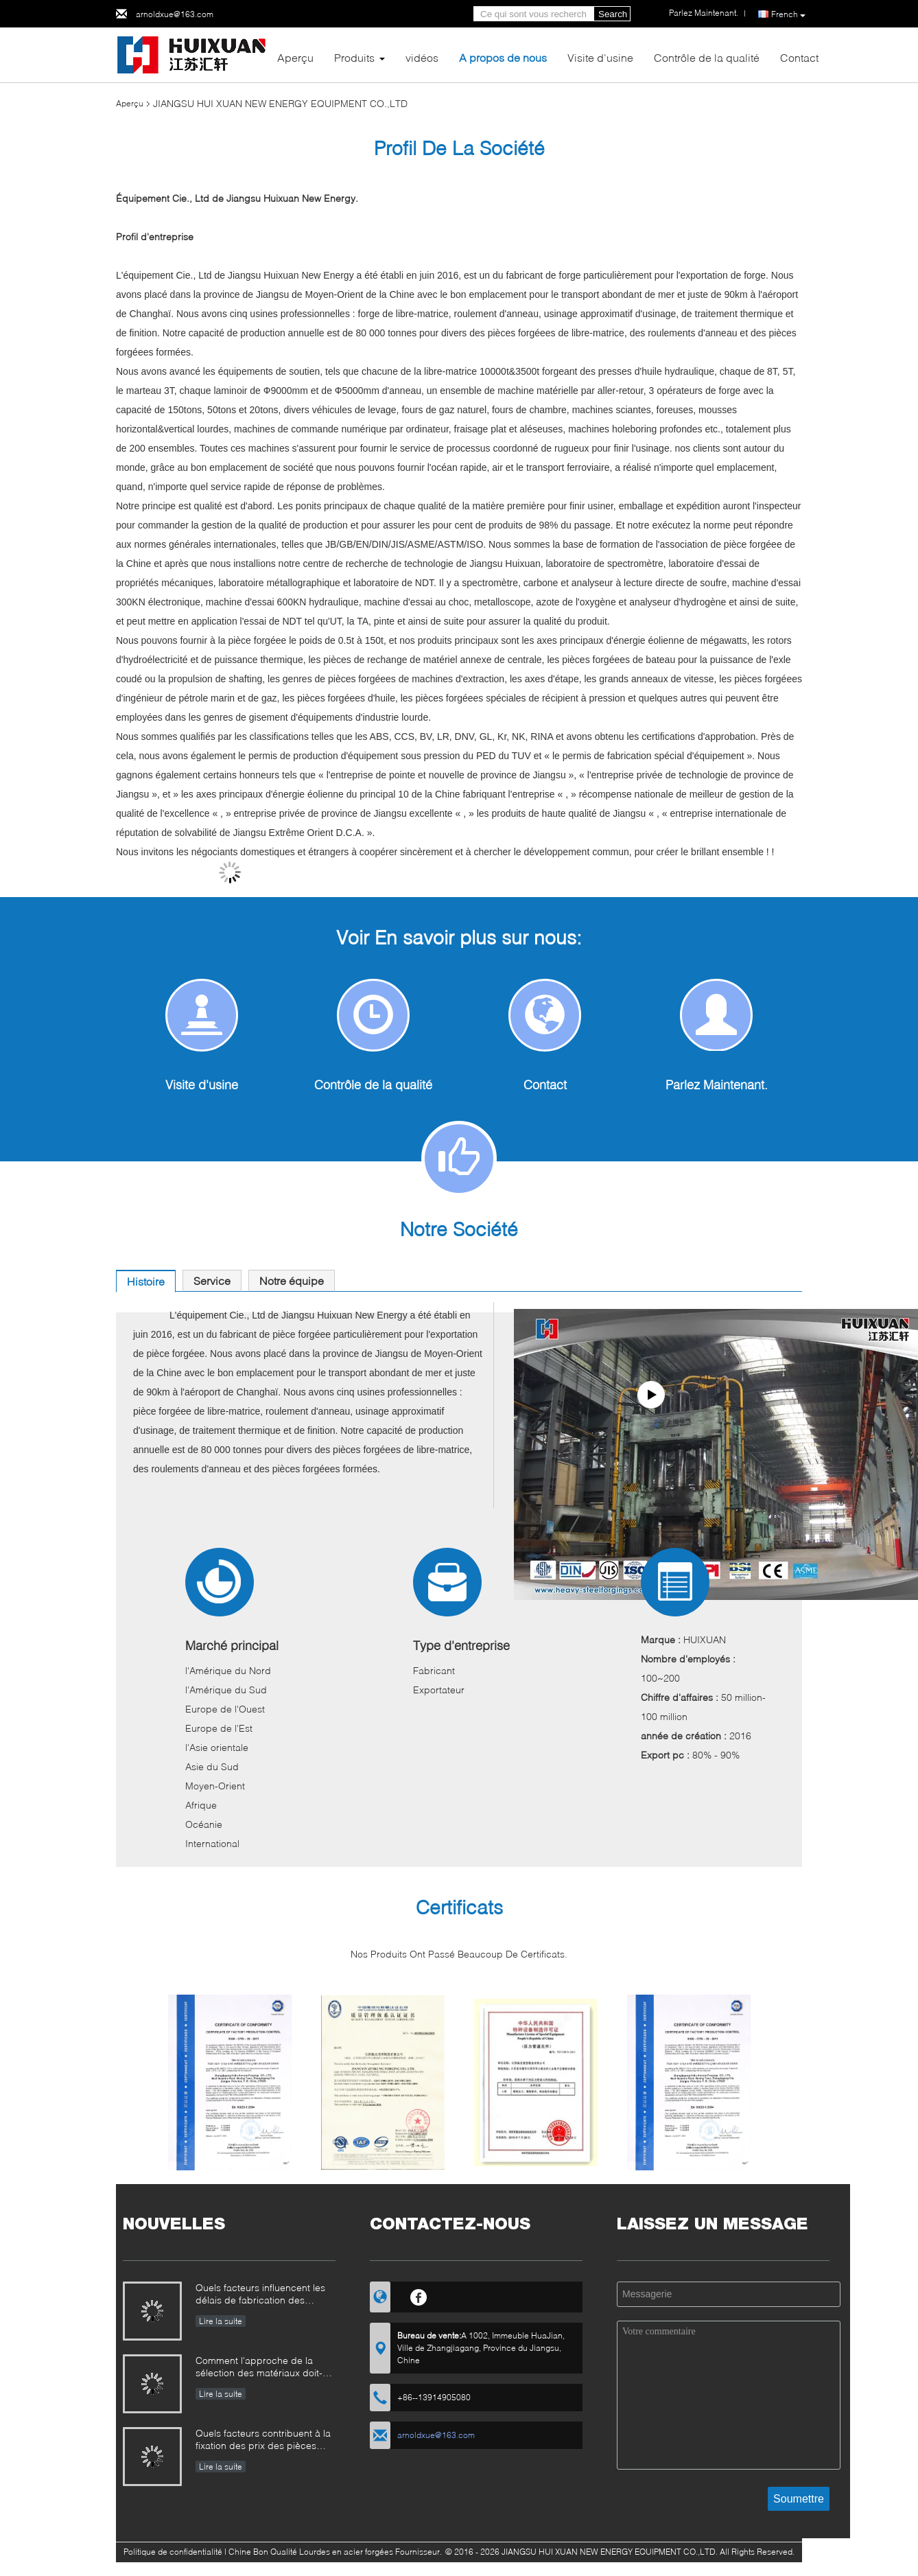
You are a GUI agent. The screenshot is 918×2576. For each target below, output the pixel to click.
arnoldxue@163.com (174, 14)
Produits (354, 57)
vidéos (421, 57)
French (788, 14)
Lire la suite (220, 2321)
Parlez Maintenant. (717, 1084)
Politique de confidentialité (172, 2551)
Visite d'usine (600, 57)
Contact (799, 57)
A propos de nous (503, 57)
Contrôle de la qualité (707, 57)
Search (612, 14)
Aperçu (295, 57)
